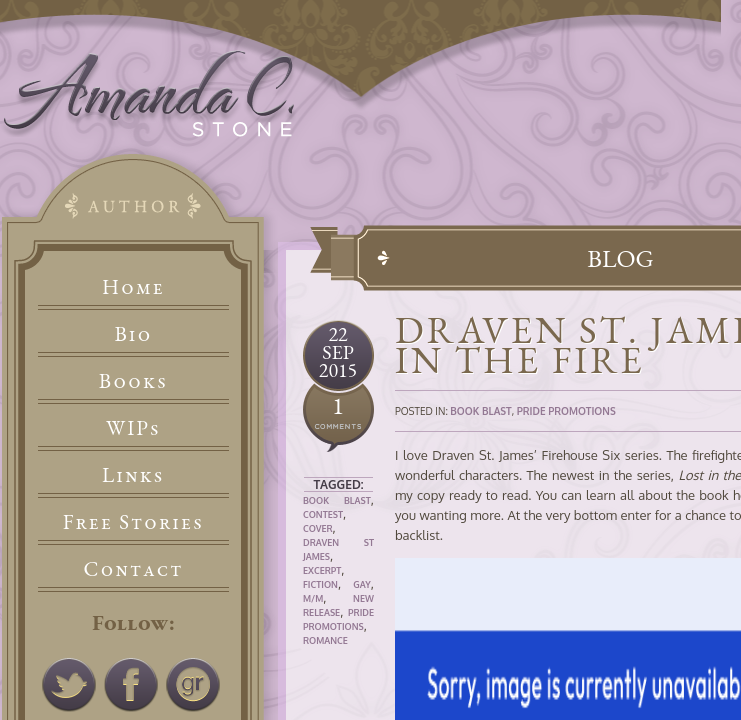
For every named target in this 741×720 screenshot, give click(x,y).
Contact (134, 568)
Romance (325, 640)
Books (133, 380)
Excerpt (322, 570)
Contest (323, 514)
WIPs (133, 427)
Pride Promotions (566, 411)
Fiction (320, 584)
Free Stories (134, 521)
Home (133, 286)
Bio (134, 333)
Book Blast (337, 500)
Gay (362, 584)
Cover (318, 528)
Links (133, 474)
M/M (313, 598)
